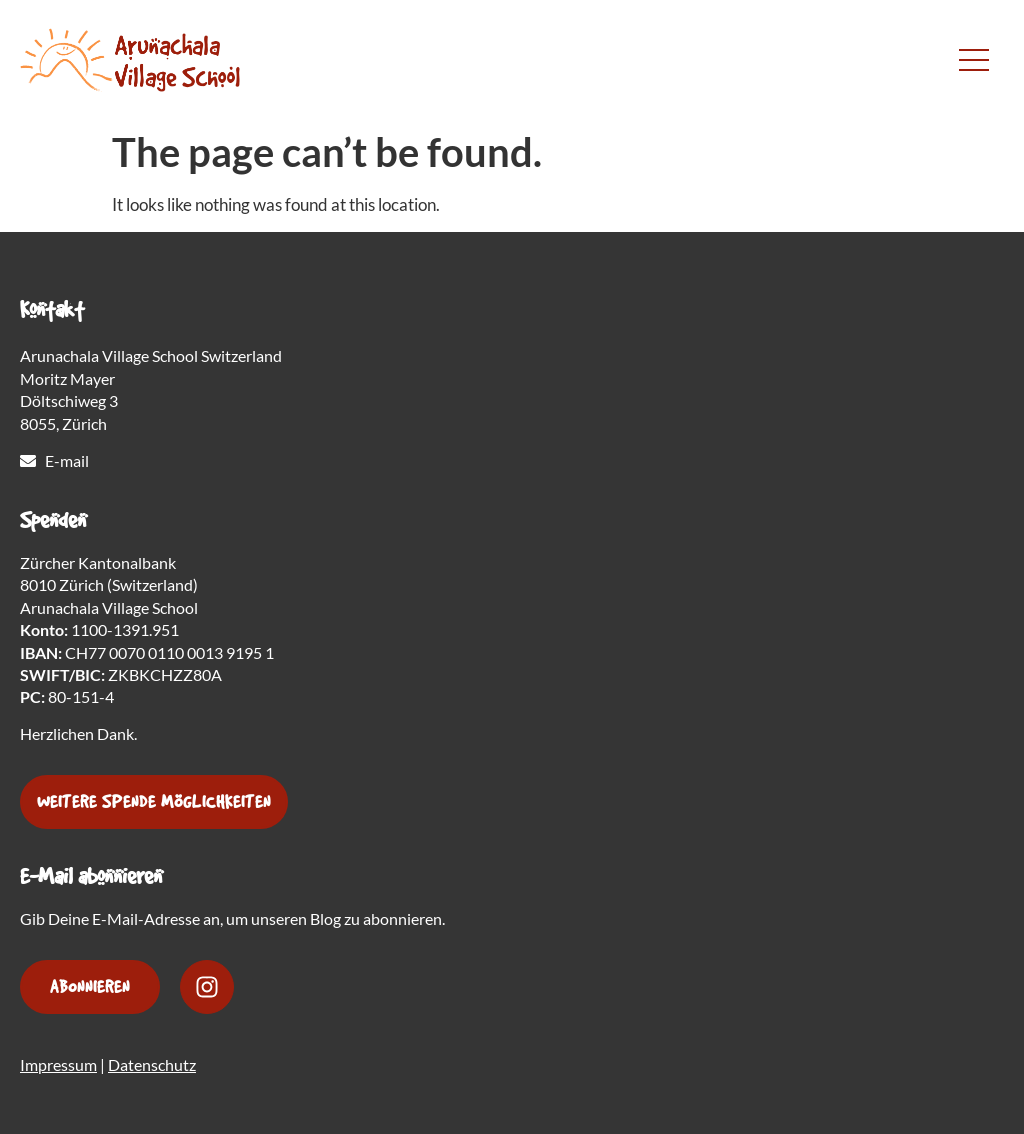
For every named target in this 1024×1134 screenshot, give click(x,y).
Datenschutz (152, 1064)
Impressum (58, 1064)
